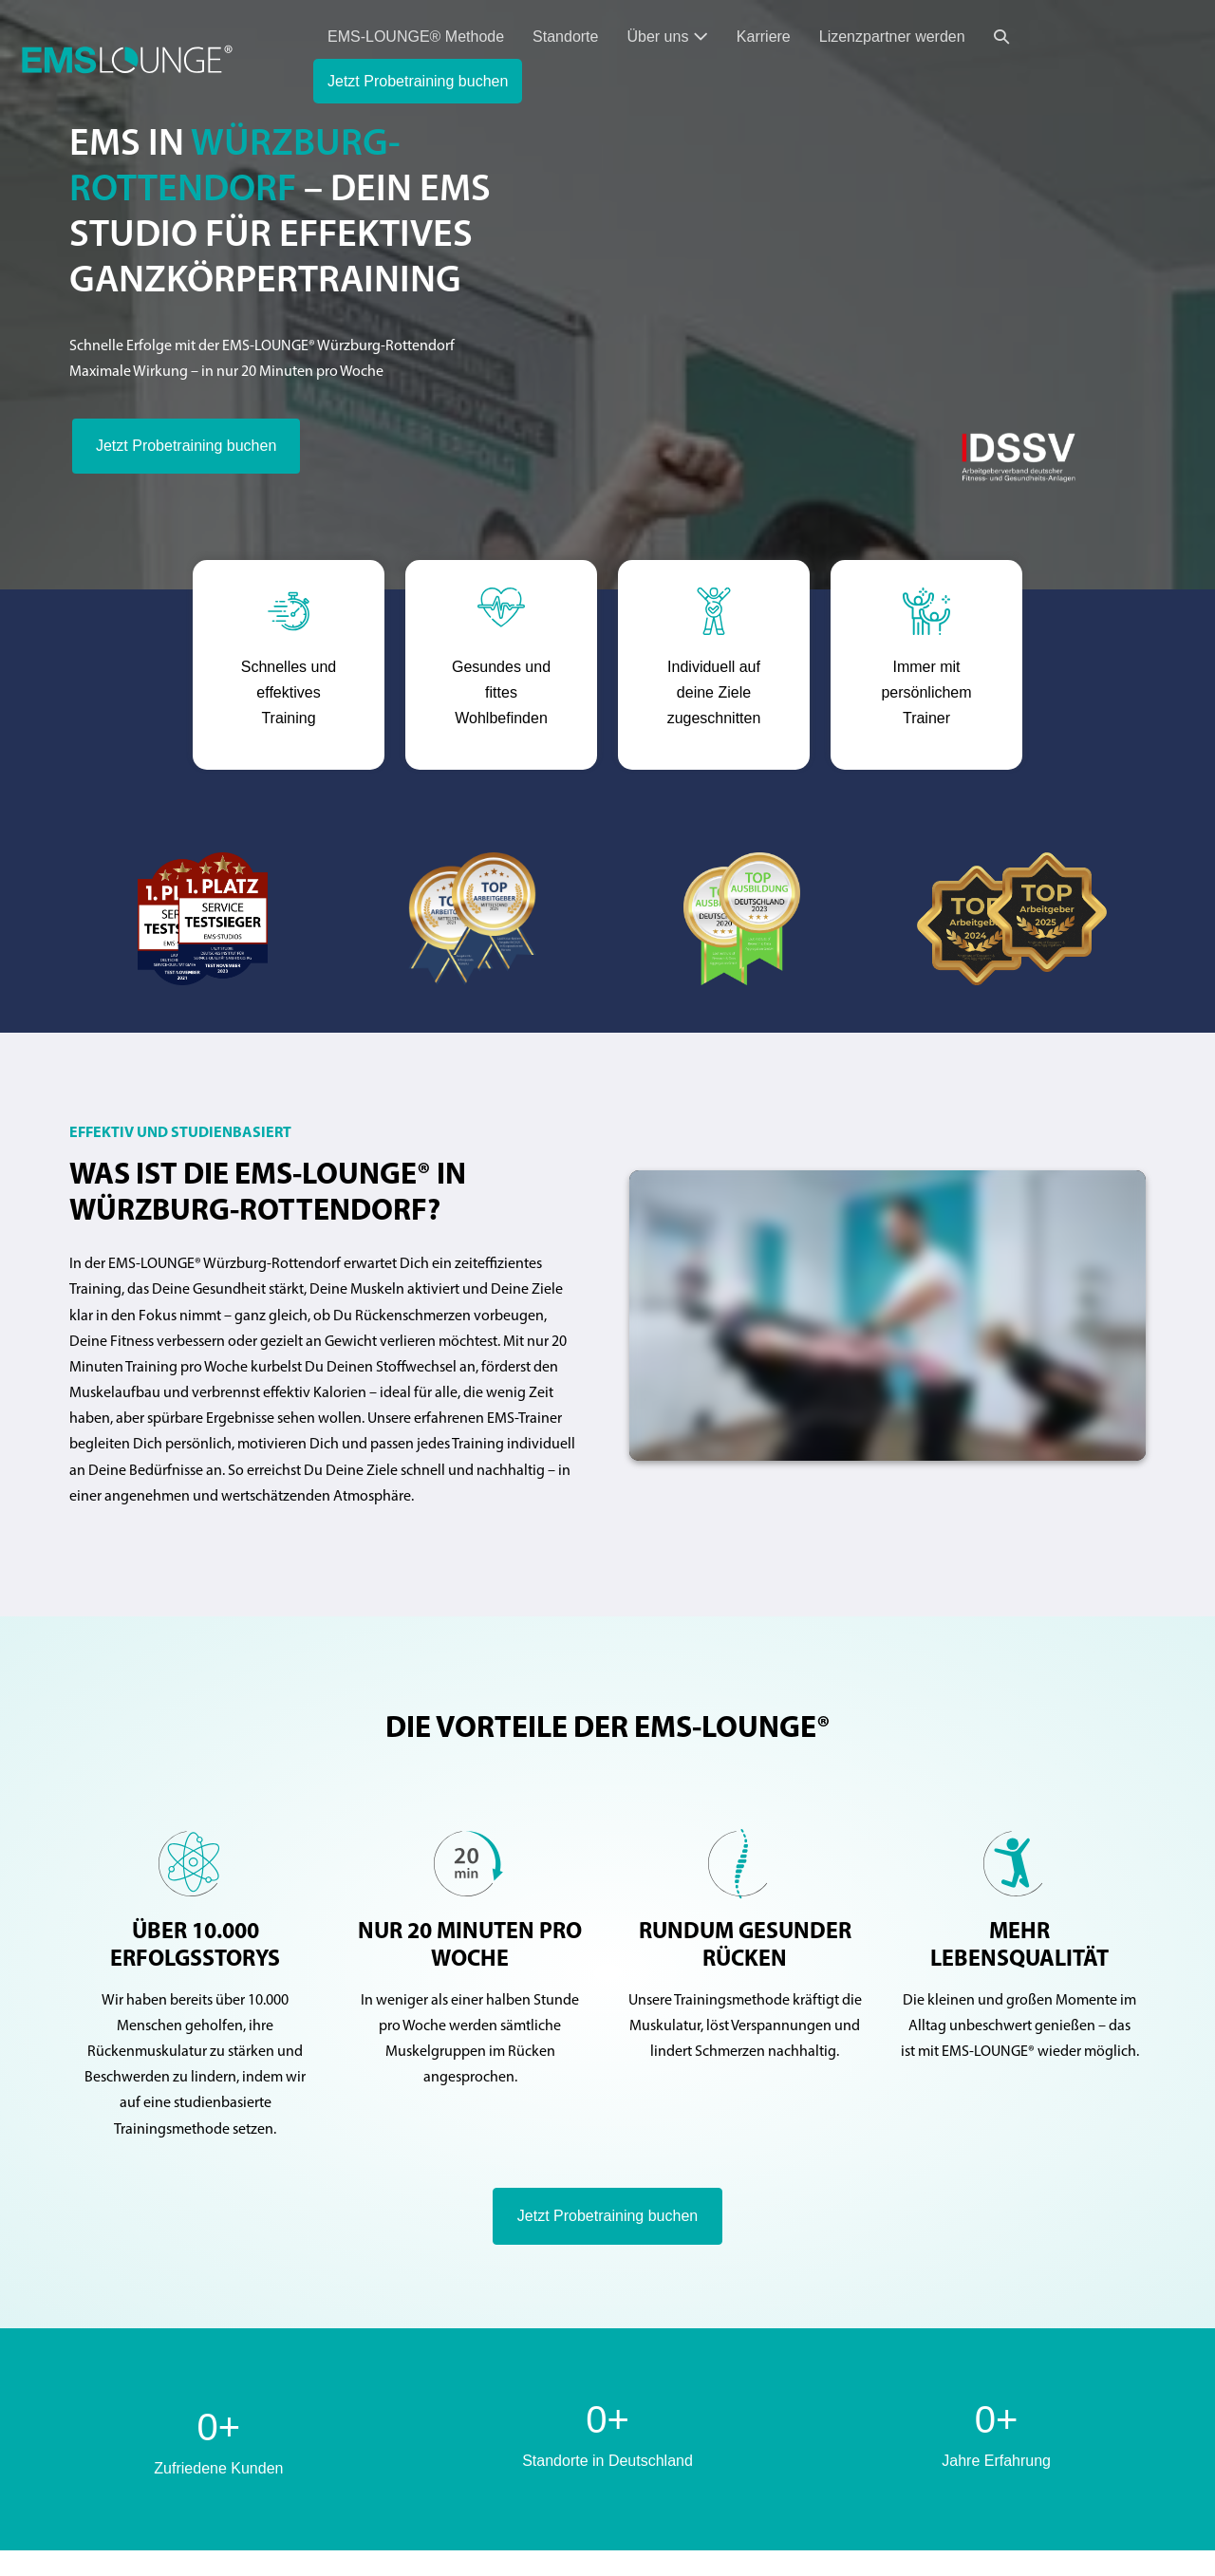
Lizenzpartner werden (892, 36)
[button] (1001, 36)
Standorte (565, 36)
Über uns (666, 36)
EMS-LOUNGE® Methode (415, 36)
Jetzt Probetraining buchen (417, 81)
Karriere (764, 36)
